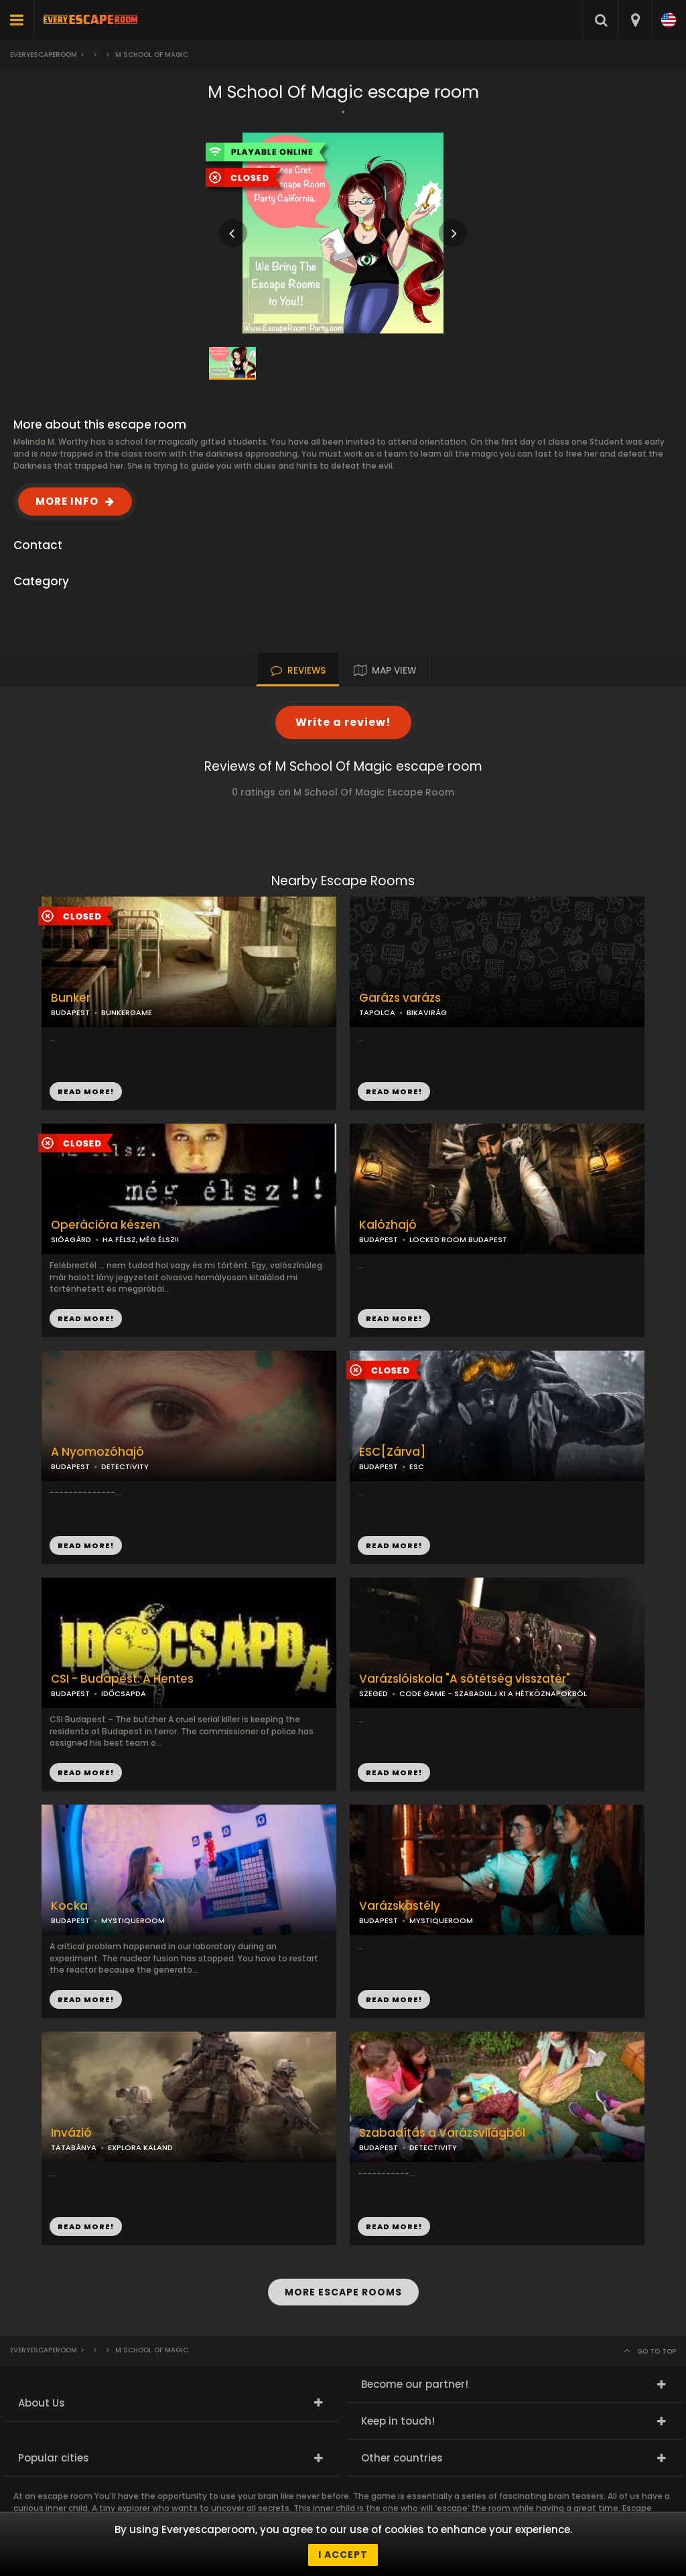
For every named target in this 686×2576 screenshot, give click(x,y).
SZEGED (373, 1693)
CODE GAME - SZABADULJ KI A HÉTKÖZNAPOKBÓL (493, 1693)
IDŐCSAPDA (123, 1693)
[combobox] (635, 20)
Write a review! (343, 722)
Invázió (71, 2133)
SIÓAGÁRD (71, 1239)
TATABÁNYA (73, 2147)
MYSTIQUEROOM (133, 1920)
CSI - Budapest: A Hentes (122, 1679)
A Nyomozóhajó (97, 1452)
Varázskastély (399, 1906)
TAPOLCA (377, 1012)
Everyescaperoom (43, 55)
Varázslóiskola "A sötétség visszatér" (464, 1679)
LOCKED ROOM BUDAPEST (458, 1239)
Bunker (70, 998)
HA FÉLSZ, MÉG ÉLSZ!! (140, 1239)
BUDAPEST (378, 1239)
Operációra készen (105, 1225)
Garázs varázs (400, 998)
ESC (416, 1466)
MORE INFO (67, 501)
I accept (343, 2554)
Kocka (69, 1906)
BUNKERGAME (126, 1012)
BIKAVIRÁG (427, 1012)
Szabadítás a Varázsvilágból (442, 2133)
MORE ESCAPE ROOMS (343, 2292)
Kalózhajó (388, 1225)
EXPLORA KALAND (140, 2147)
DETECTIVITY (125, 1466)
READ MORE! (394, 1091)
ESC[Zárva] (392, 1452)
